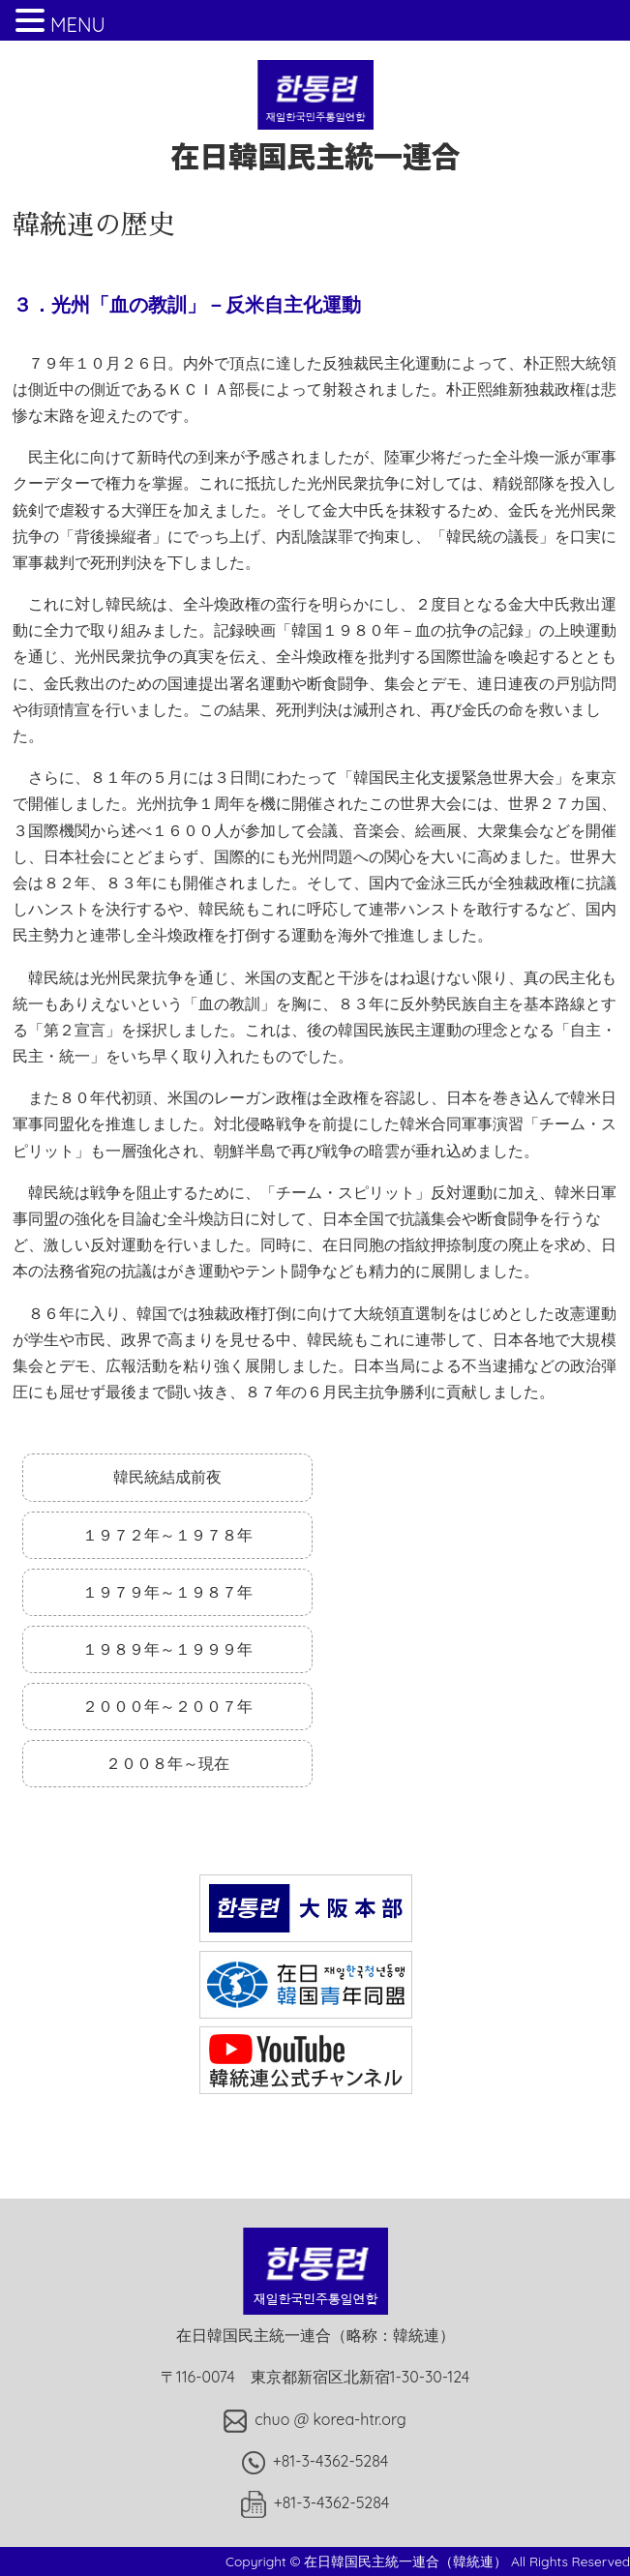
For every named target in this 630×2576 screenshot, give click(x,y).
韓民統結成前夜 (167, 1476)
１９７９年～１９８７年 (167, 1592)
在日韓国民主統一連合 (315, 136)
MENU (77, 25)
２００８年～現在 (167, 1763)
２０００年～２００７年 (167, 1706)
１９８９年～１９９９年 (167, 1649)
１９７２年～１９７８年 (167, 1534)
